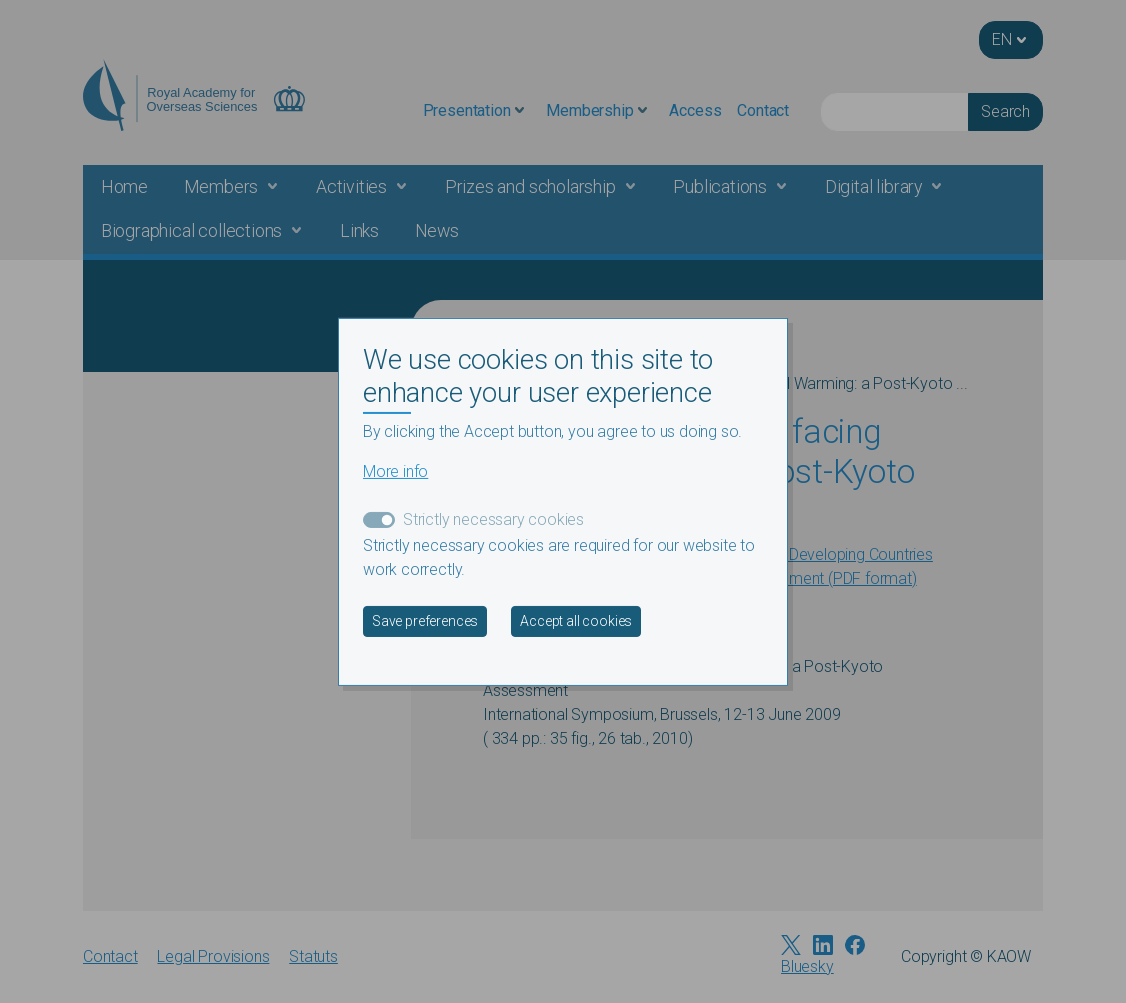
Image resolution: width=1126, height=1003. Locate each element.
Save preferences (425, 621)
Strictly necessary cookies (493, 519)
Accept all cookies (576, 621)
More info (395, 471)
